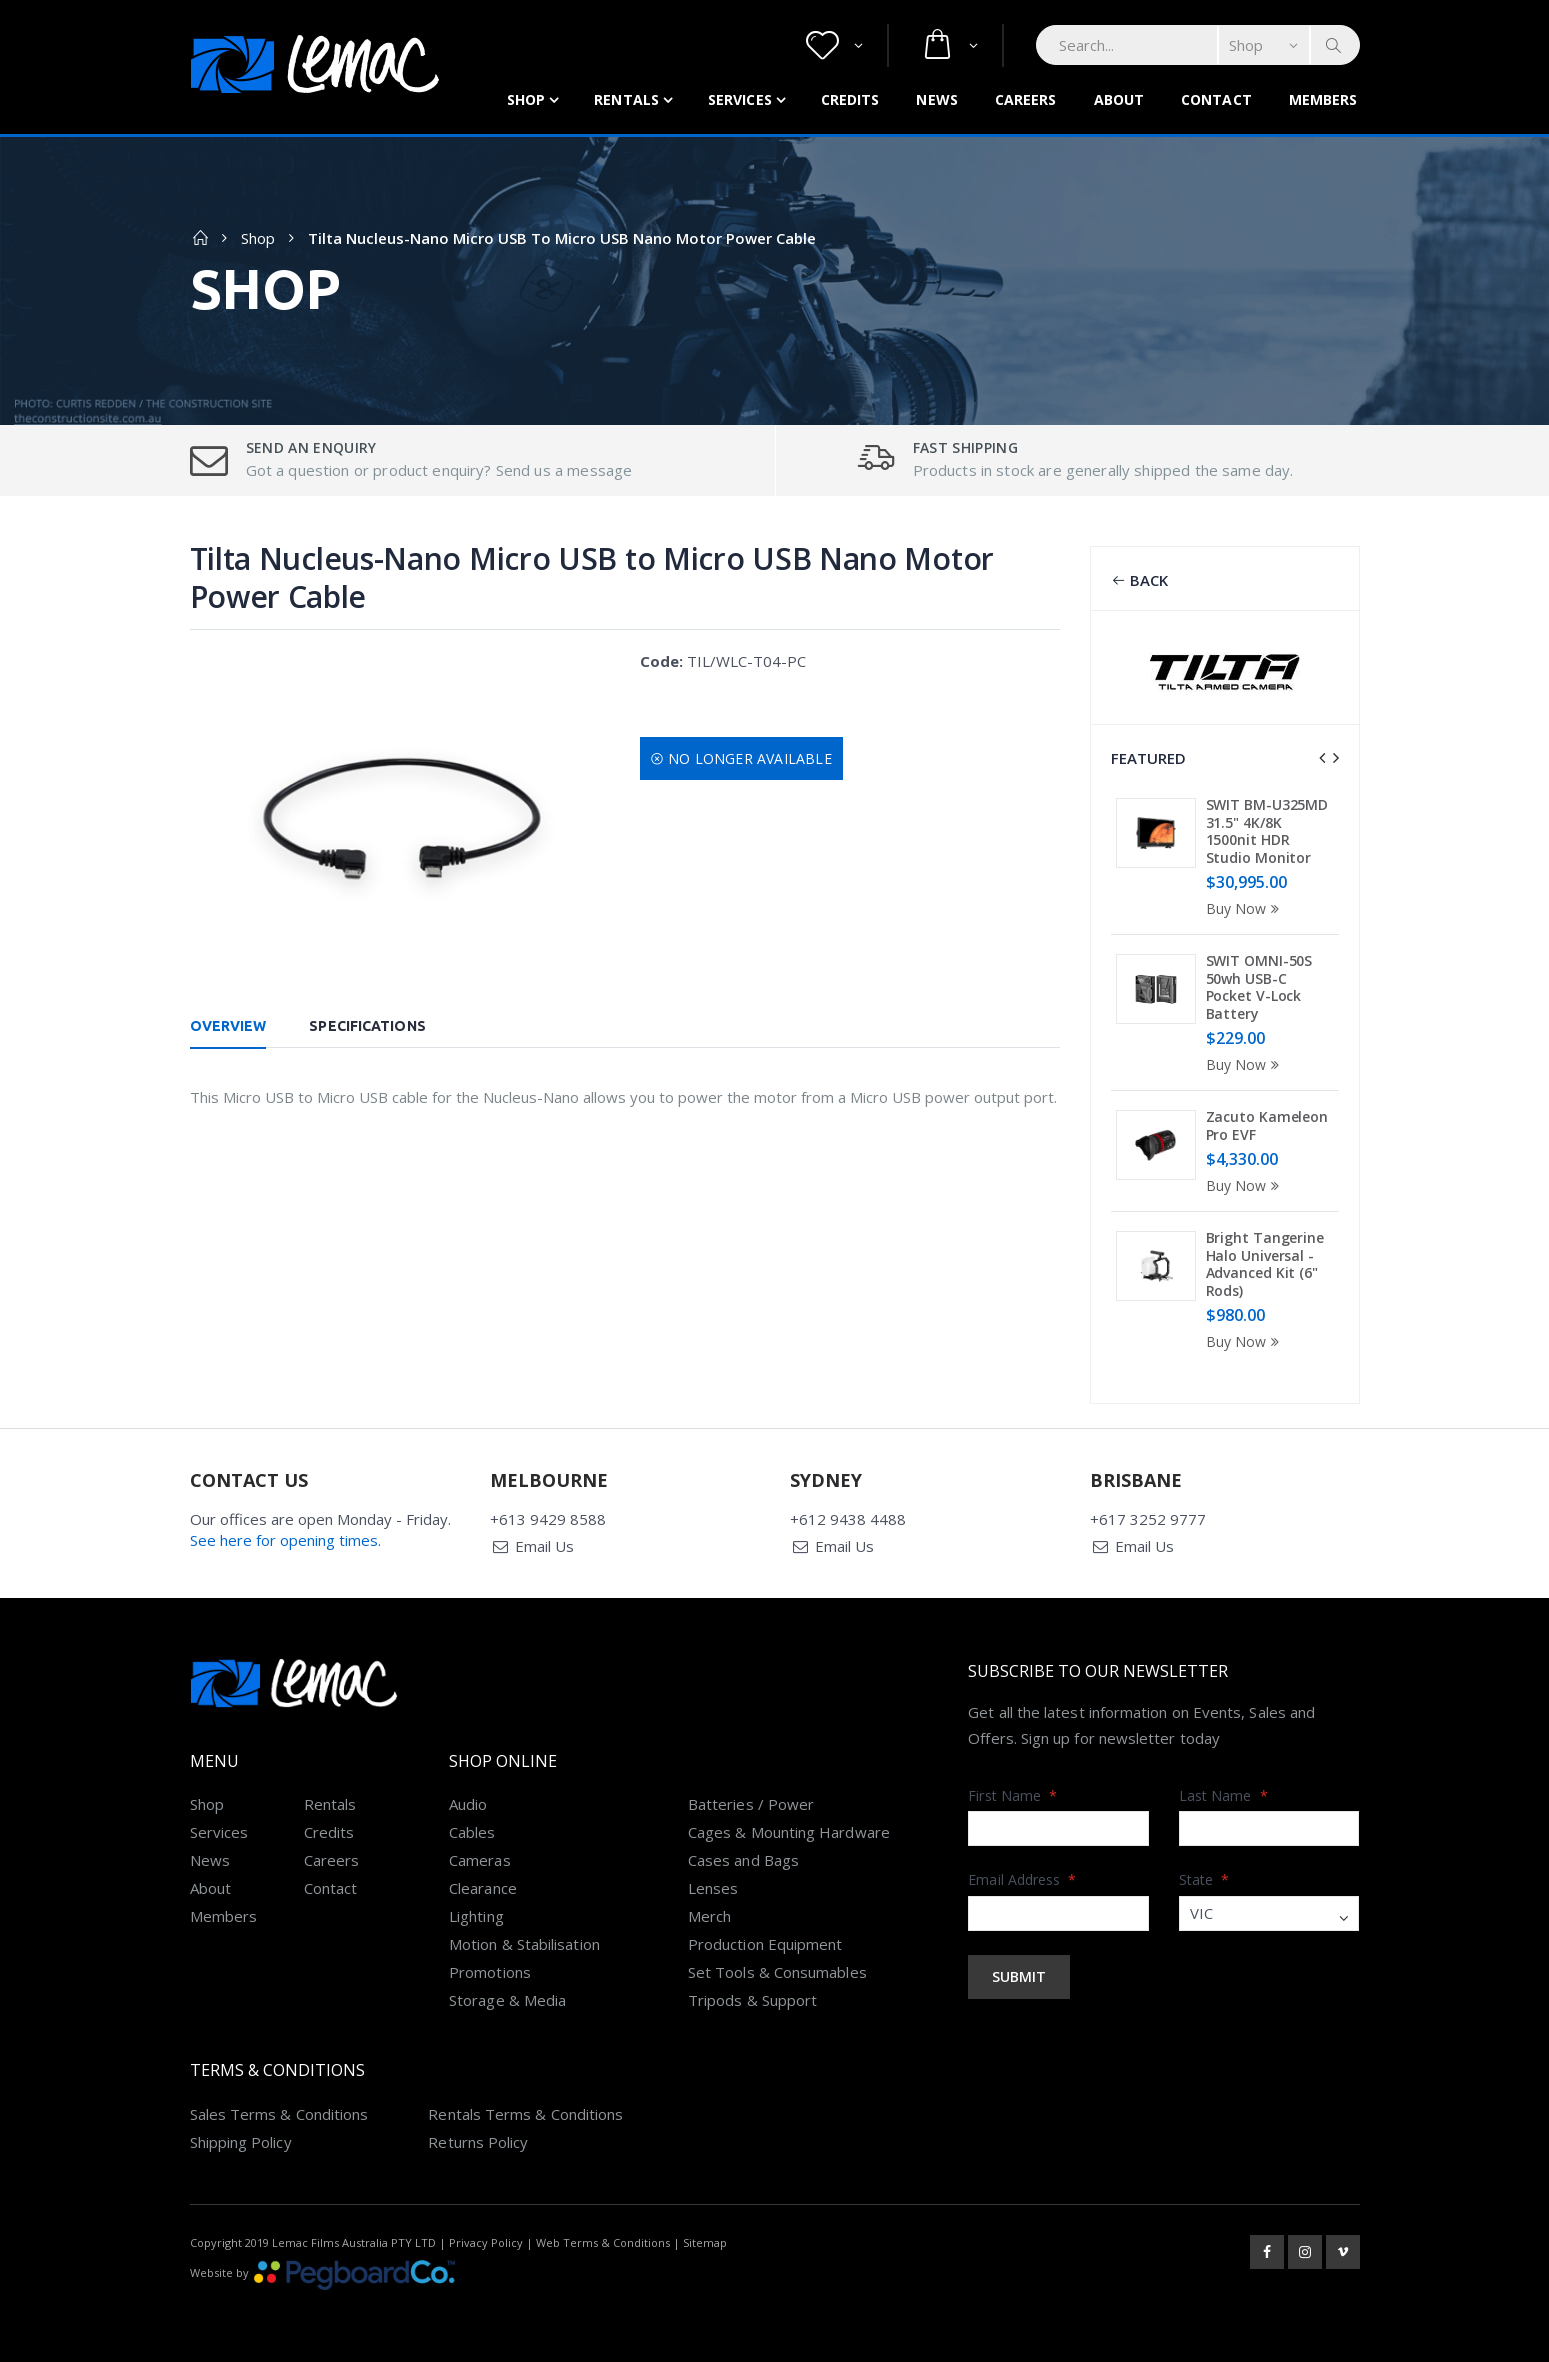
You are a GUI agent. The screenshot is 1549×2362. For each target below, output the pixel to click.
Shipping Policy (241, 2142)
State (1204, 1879)
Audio (468, 1804)
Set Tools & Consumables (777, 1972)
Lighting (476, 1916)
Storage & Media (507, 2000)
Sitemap (705, 2242)
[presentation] (1322, 758)
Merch (709, 1916)
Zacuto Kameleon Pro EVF (1267, 1125)
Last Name (1223, 1795)
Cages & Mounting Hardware (789, 1832)
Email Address (1022, 1879)
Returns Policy (478, 2142)
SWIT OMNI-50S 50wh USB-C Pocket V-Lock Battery (1259, 987)
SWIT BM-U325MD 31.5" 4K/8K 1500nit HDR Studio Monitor (1267, 831)
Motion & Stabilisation (524, 1944)
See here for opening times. (285, 1540)
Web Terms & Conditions (603, 2242)
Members (1323, 99)
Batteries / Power (751, 1804)
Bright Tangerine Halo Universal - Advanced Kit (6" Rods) (1265, 1264)
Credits (850, 99)
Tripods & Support (752, 2000)
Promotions (490, 1972)
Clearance (483, 1888)
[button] (834, 45)
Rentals (626, 99)
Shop (526, 99)
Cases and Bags (743, 1860)
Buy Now (1246, 908)
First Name (1012, 1795)
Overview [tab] (228, 1026)
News (936, 99)
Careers (1026, 99)
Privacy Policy (486, 2242)
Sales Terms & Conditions (279, 2114)
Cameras (480, 1860)
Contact (1216, 99)
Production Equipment (765, 1944)
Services (740, 99)
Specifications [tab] (367, 1026)
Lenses (713, 1888)
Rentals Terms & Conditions (525, 2114)
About (1119, 99)
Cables (472, 1832)
